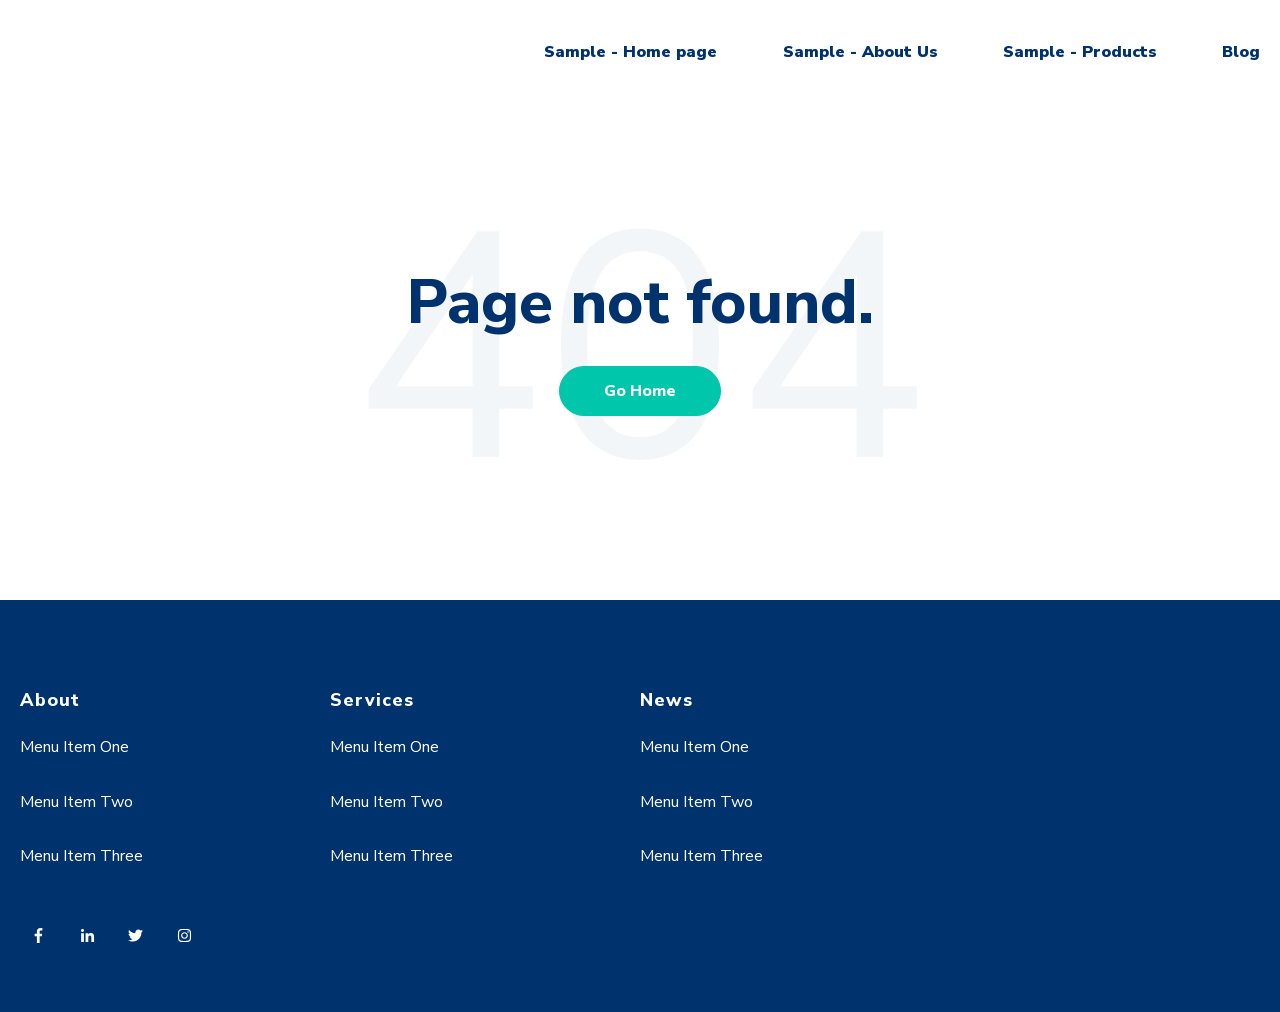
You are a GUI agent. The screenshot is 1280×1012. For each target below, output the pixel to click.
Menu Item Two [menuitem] (76, 802)
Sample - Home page (630, 52)
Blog (1241, 52)
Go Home (640, 391)
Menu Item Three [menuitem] (81, 856)
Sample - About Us (860, 52)
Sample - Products (1080, 52)
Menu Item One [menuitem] (74, 747)
